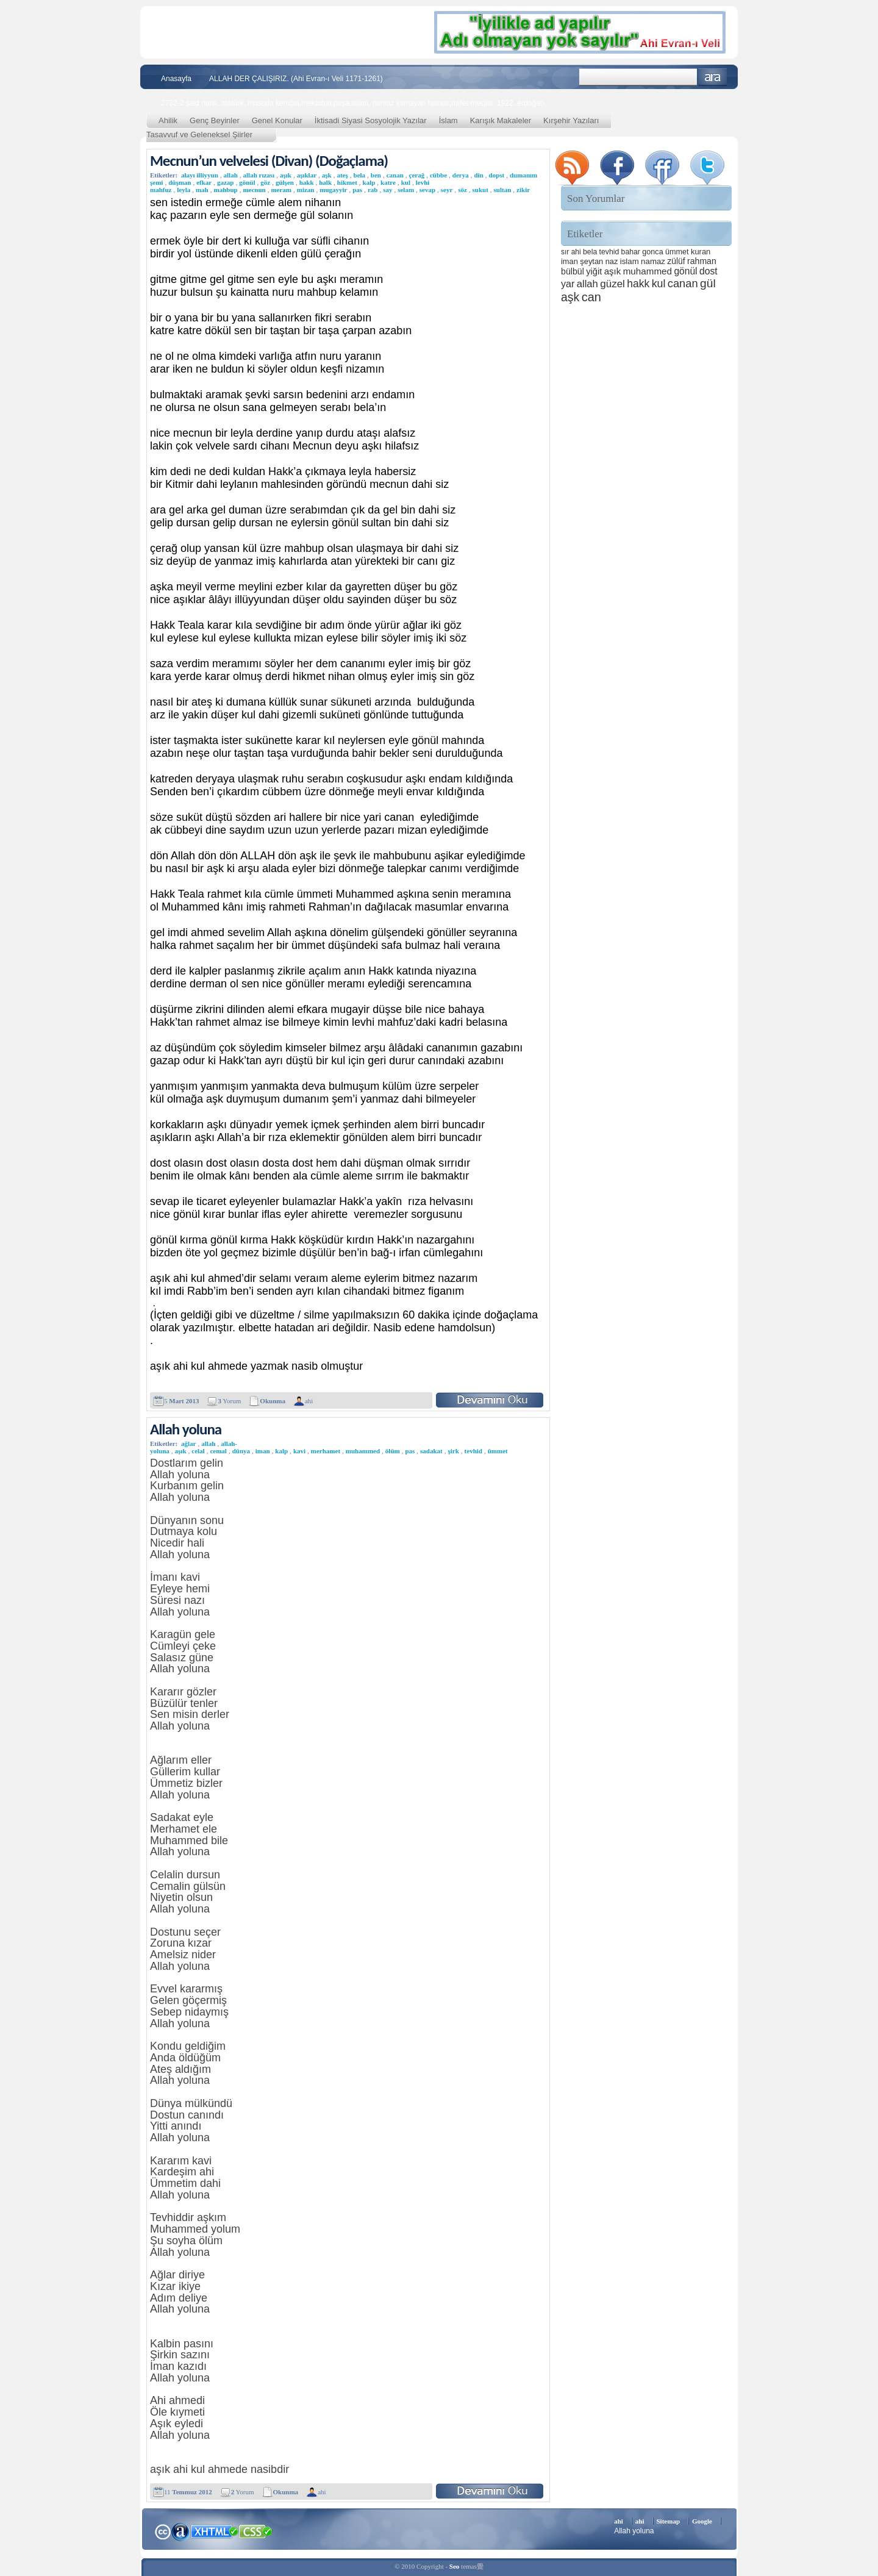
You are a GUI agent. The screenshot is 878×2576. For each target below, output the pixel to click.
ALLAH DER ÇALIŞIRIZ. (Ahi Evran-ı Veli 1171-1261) (296, 78)
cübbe (438, 175)
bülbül (572, 271)
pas (357, 189)
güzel (612, 284)
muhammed (363, 1450)
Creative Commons (162, 2530)
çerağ (417, 175)
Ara (712, 77)
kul (405, 182)
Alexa (180, 2531)
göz (265, 182)
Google (702, 2521)
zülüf (676, 261)
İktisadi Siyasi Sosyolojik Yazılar (371, 120)
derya (460, 175)
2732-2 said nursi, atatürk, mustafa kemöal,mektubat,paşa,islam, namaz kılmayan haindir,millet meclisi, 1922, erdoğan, (353, 103)
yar (567, 283)
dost (708, 271)
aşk (327, 175)
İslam (448, 120)
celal (197, 1450)
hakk (306, 182)
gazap (225, 182)
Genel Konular (277, 120)
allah (231, 175)
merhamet (325, 1450)
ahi (309, 1400)
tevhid (473, 1450)
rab (373, 189)
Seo (454, 2566)
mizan (306, 189)
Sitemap (668, 2521)
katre (388, 182)
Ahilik (168, 120)
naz (611, 261)
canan (395, 175)
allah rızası (259, 175)
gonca (652, 252)
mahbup (225, 189)
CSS (255, 2530)
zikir (523, 189)
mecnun (254, 189)
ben (376, 175)
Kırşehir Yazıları (571, 120)
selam (406, 189)
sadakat (431, 1450)
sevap (427, 189)
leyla (183, 189)
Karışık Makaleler (500, 120)
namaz (653, 261)
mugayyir (333, 189)
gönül (247, 182)
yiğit (594, 271)
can (591, 297)
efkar (204, 182)
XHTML (214, 2530)
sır (565, 252)
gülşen (285, 182)
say (387, 189)
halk (325, 182)
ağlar (188, 1443)
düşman (179, 182)
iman (262, 1450)
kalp (369, 182)
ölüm (392, 1450)
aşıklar (306, 175)
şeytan (591, 261)
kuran (700, 251)
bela (360, 175)
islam (629, 261)
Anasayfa (176, 78)
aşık (285, 175)
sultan (503, 189)
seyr (447, 189)
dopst (497, 175)
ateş (342, 175)
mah (202, 189)
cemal (218, 1450)
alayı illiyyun (199, 175)
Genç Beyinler (215, 120)
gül (708, 283)
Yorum (229, 1400)
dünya (241, 1450)
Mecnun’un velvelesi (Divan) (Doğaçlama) (269, 160)
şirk (453, 1450)
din (479, 175)
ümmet (498, 1450)
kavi (299, 1450)
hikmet (347, 182)
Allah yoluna (185, 1429)
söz (462, 189)
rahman (701, 261)
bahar (630, 252)
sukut (480, 189)
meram (281, 189)
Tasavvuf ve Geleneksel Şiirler (199, 134)
